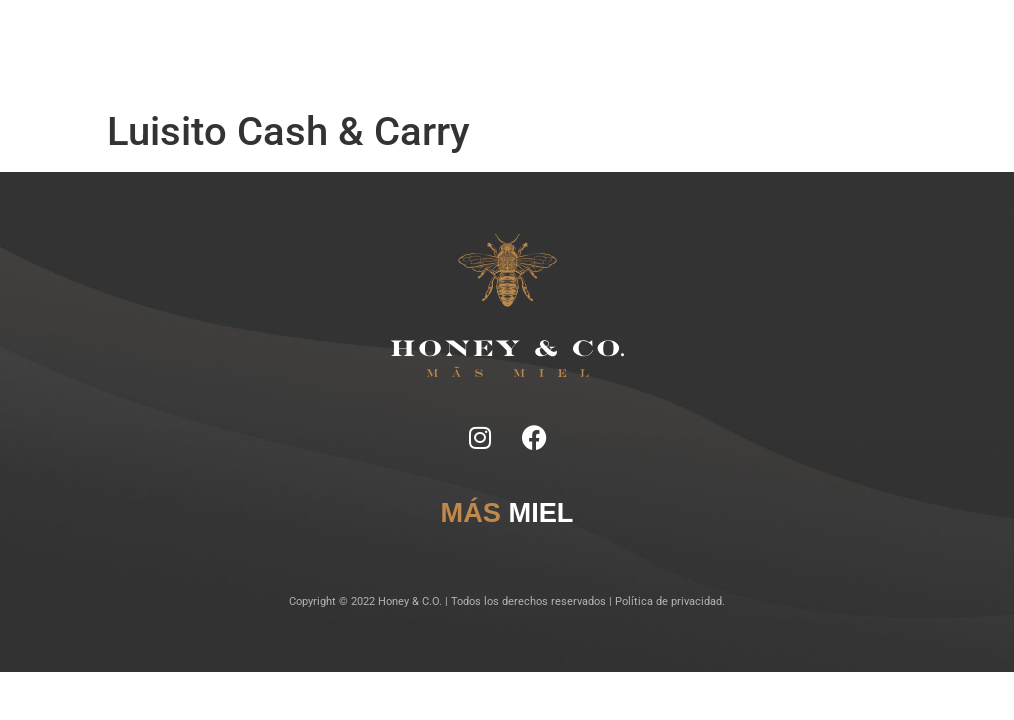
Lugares (505, 39)
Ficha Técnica (407, 39)
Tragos (462, 39)
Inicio (320, 39)
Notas (354, 39)
